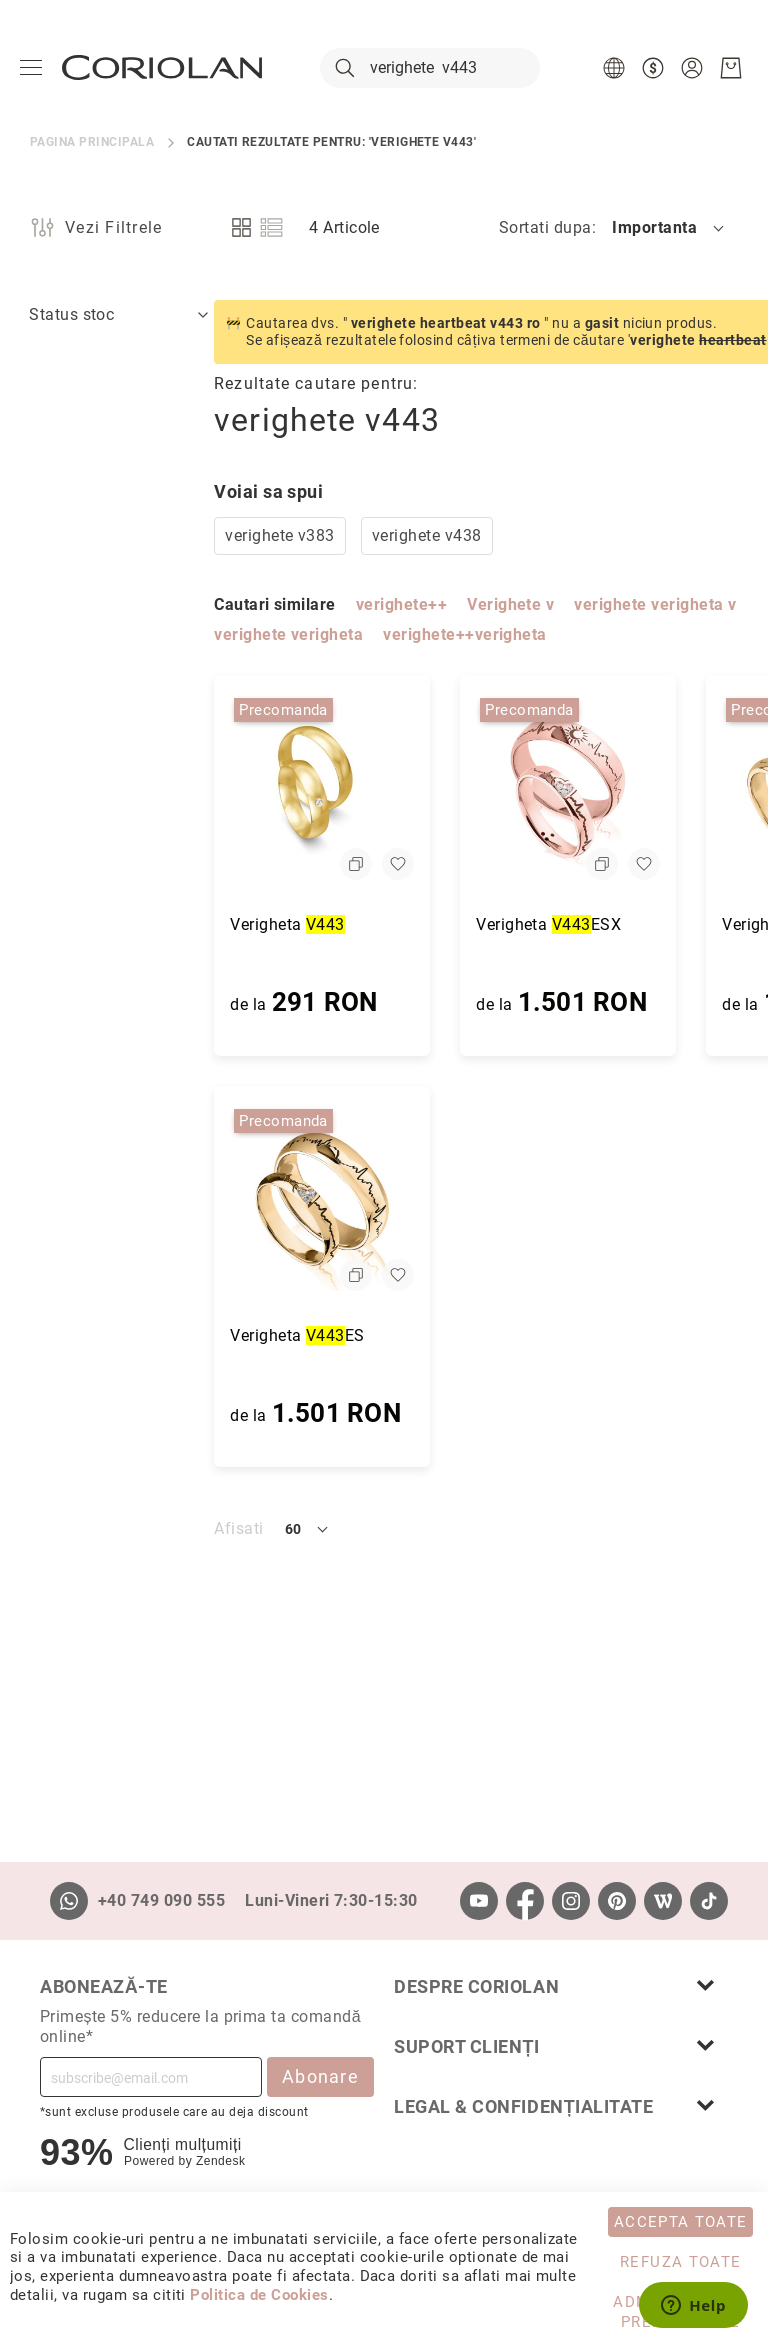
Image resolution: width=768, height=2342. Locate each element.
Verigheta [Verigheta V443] (103, 924)
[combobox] (430, 68)
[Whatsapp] (69, 1901)
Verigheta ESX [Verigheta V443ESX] (364, 924)
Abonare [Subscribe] (320, 2076)
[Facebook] (525, 1901)
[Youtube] (479, 1901)
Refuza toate (680, 2262)
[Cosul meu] (731, 68)
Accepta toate (681, 2222)
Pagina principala (92, 142)
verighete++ (217, 604)
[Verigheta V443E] (630, 788)
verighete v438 (243, 535)
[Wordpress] (663, 1901)
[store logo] (162, 67)
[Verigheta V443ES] (138, 1199)
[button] (616, 68)
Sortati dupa (545, 227)
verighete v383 (96, 535)
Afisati (54, 1528)
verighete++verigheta (281, 634)
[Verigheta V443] (138, 788)
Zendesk (220, 2161)
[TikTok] (709, 1901)
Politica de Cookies (259, 2295)
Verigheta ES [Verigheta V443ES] (113, 1335)
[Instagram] (571, 1901)
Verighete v (326, 604)
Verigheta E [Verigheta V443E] (600, 924)
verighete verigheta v (471, 604)
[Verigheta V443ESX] (384, 788)
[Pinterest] (617, 1901)
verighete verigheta (104, 634)
